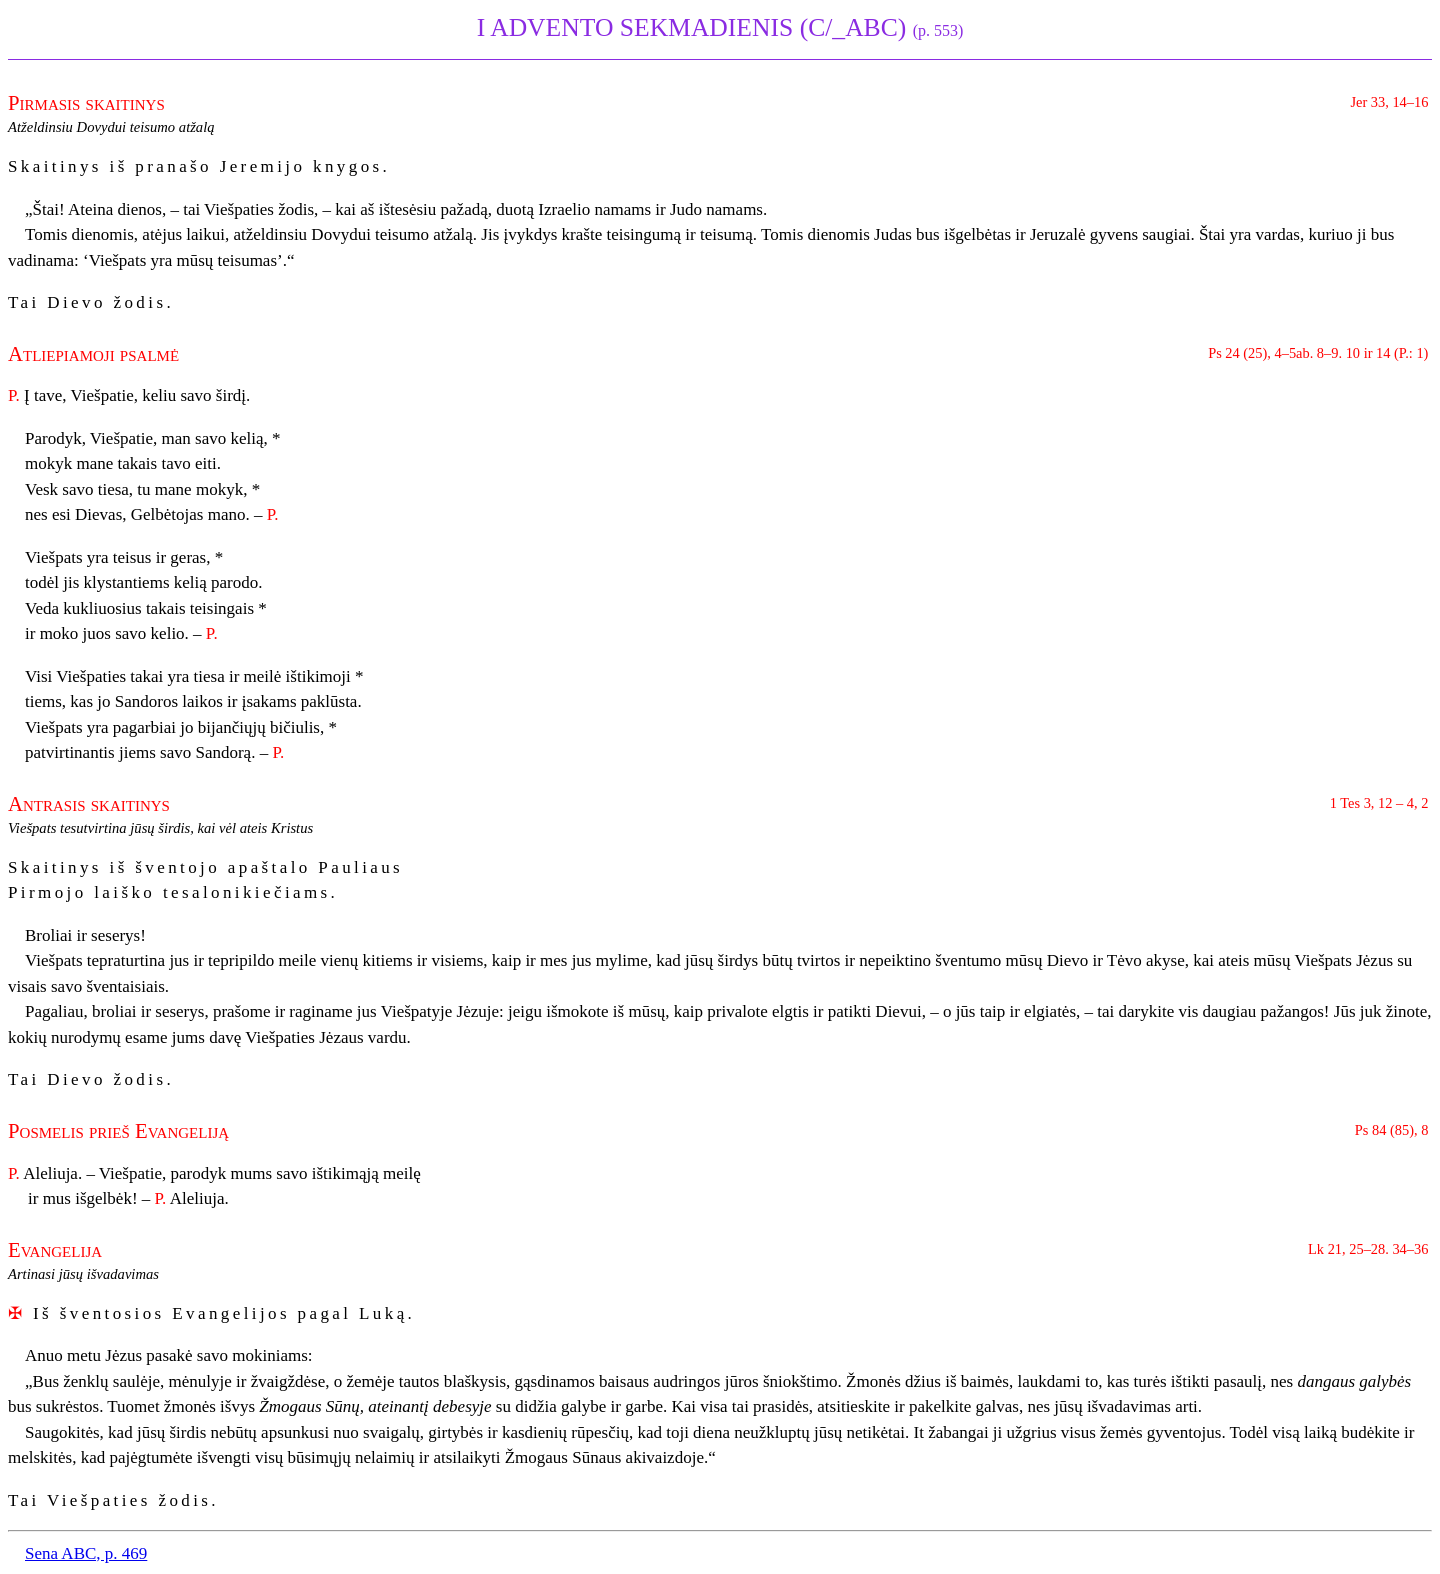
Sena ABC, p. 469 (86, 1553)
